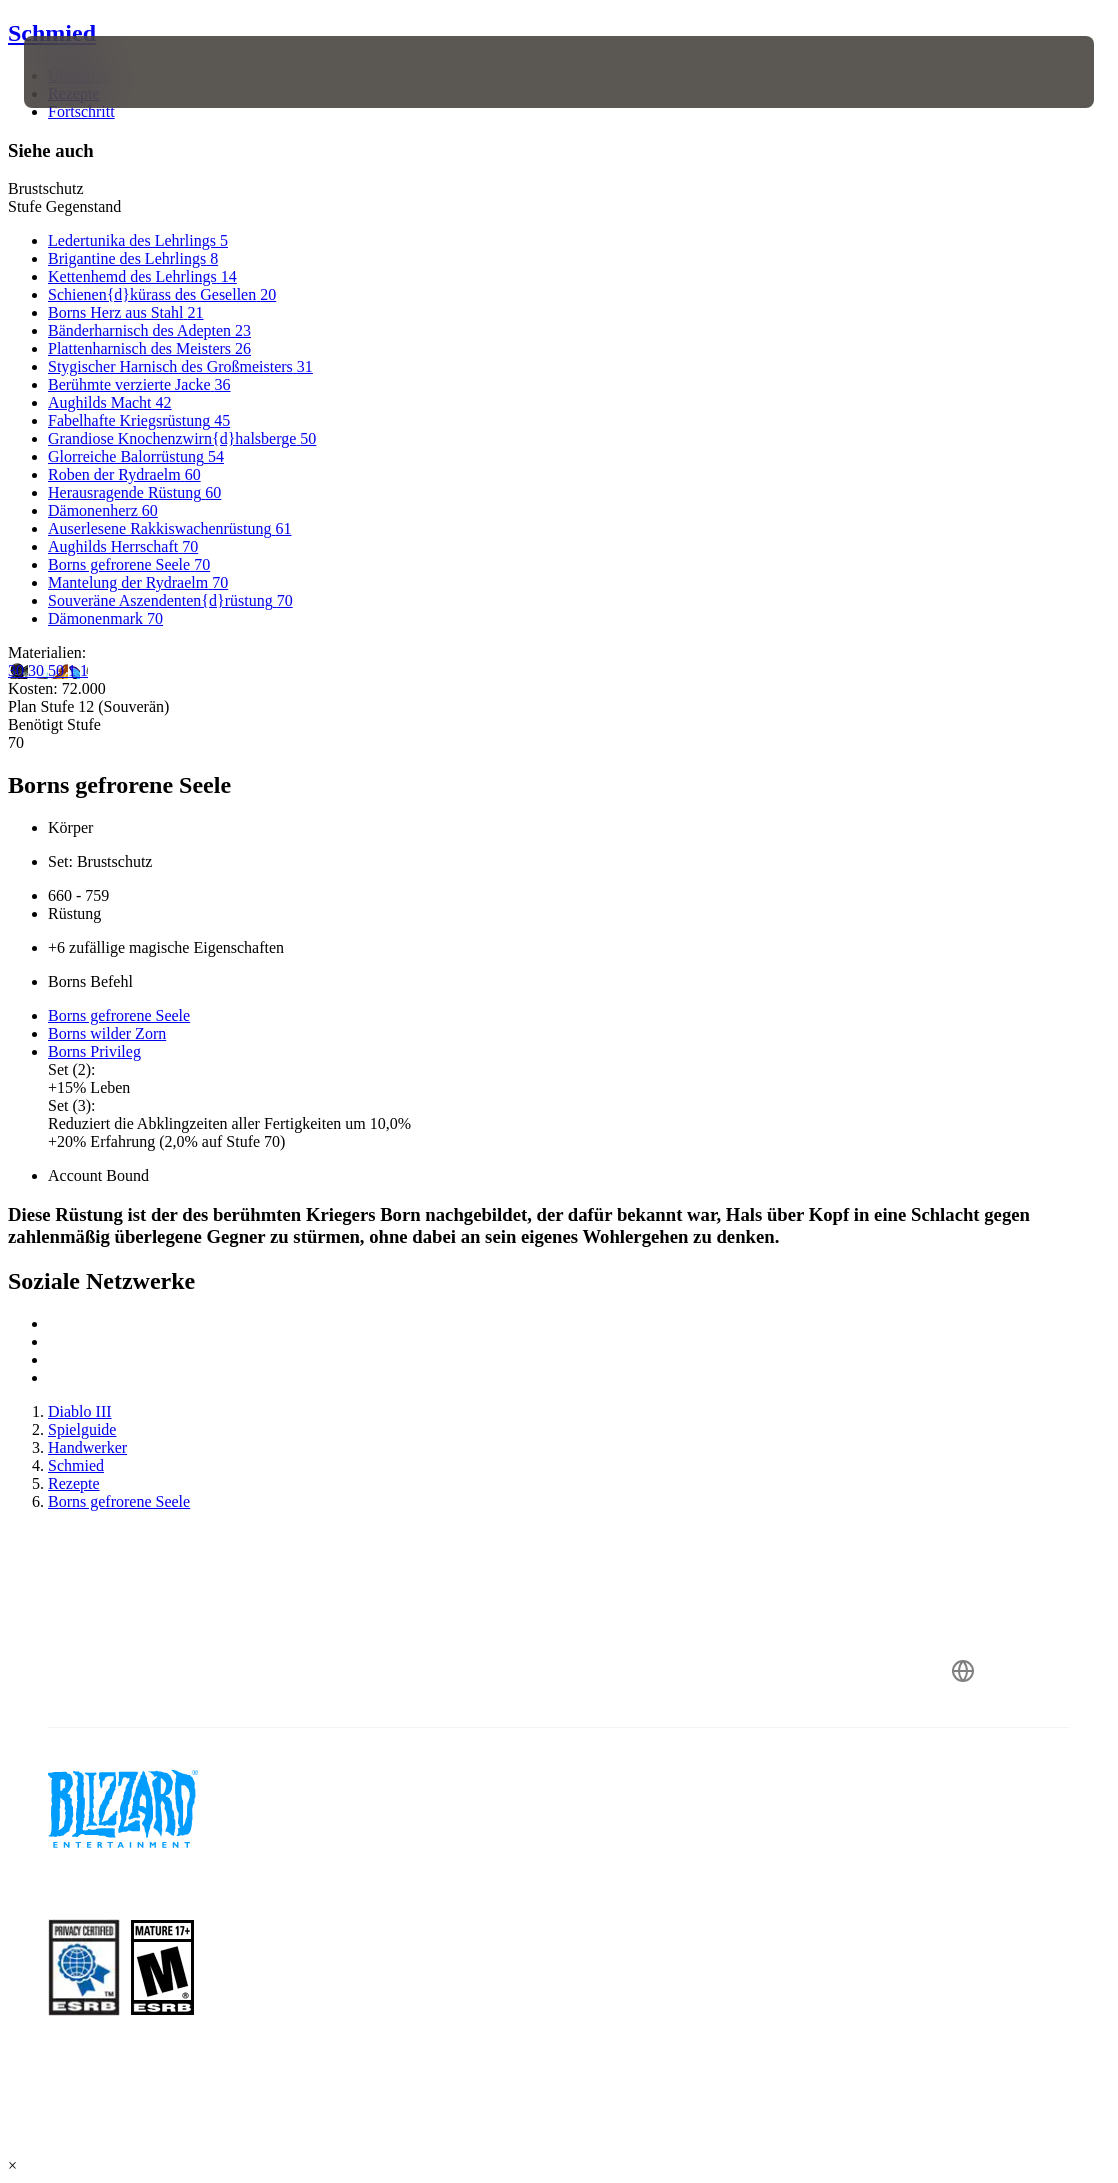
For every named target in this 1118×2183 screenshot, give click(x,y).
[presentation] (84, 72)
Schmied (52, 33)
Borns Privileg (94, 1051)
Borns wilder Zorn (107, 1033)
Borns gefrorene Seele (119, 1015)
